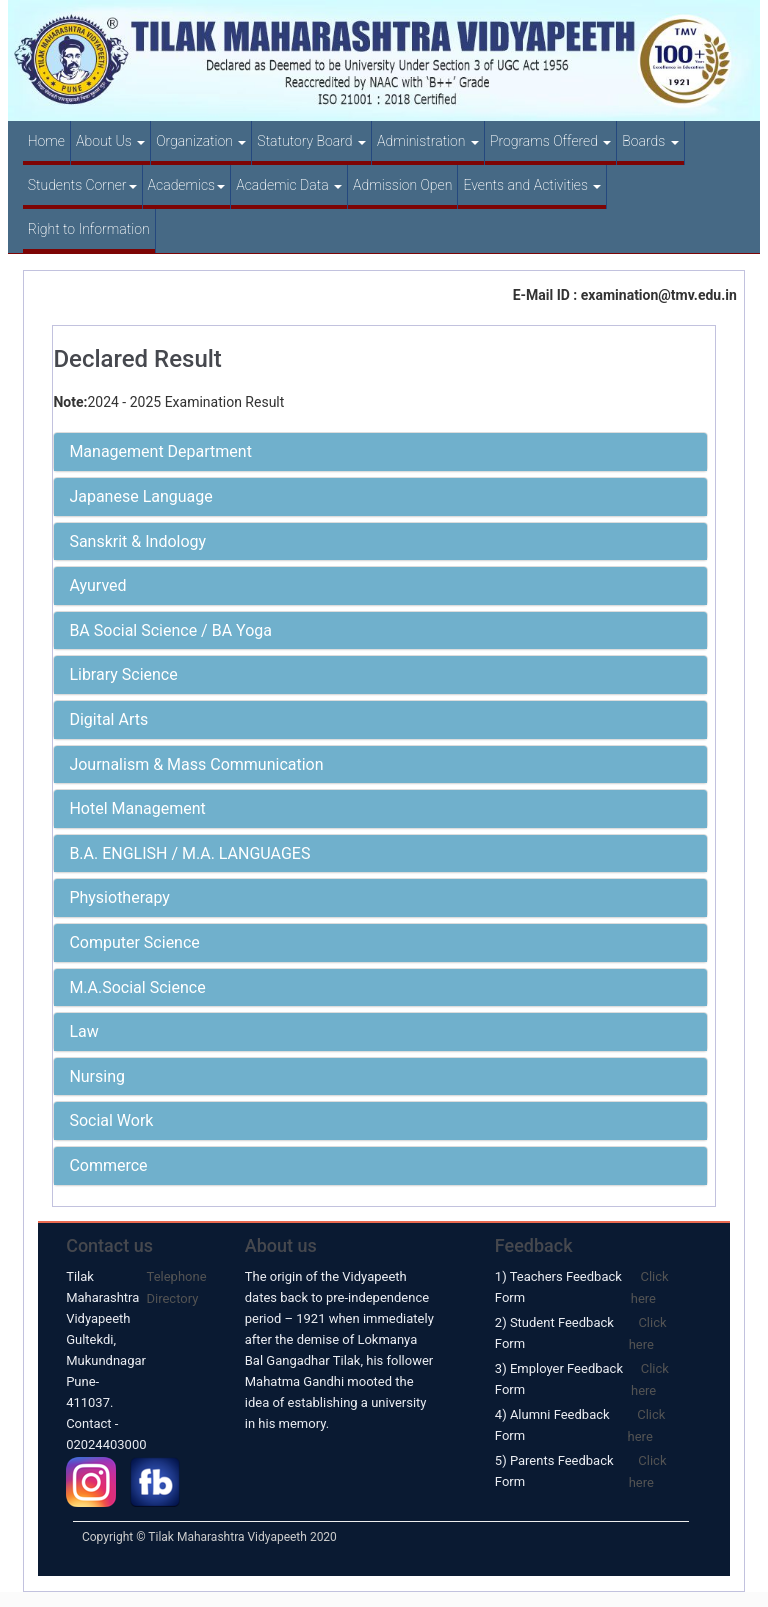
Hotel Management (137, 808)
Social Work (111, 1120)
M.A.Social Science (137, 987)
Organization (201, 141)
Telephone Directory (177, 1287)
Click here (650, 1287)
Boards (650, 141)
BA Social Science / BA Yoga (170, 630)
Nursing (97, 1076)
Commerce (108, 1165)
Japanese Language (140, 496)
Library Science (123, 674)
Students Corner (82, 185)
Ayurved (97, 585)
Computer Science (134, 942)
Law (83, 1031)
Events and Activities (532, 185)
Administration (428, 141)
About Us (110, 141)
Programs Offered (550, 141)
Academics (187, 185)
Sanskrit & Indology (137, 541)
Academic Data (289, 185)
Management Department (160, 451)
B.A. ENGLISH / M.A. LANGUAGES (189, 853)
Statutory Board (311, 141)
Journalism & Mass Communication (196, 764)
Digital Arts (108, 719)
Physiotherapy (119, 897)
